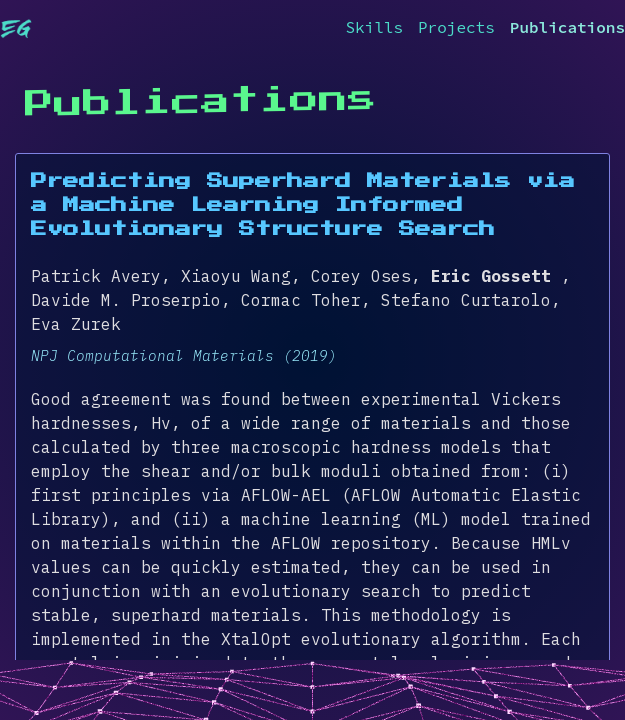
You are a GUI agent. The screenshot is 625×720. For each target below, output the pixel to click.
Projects (456, 27)
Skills (374, 27)
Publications (567, 27)
